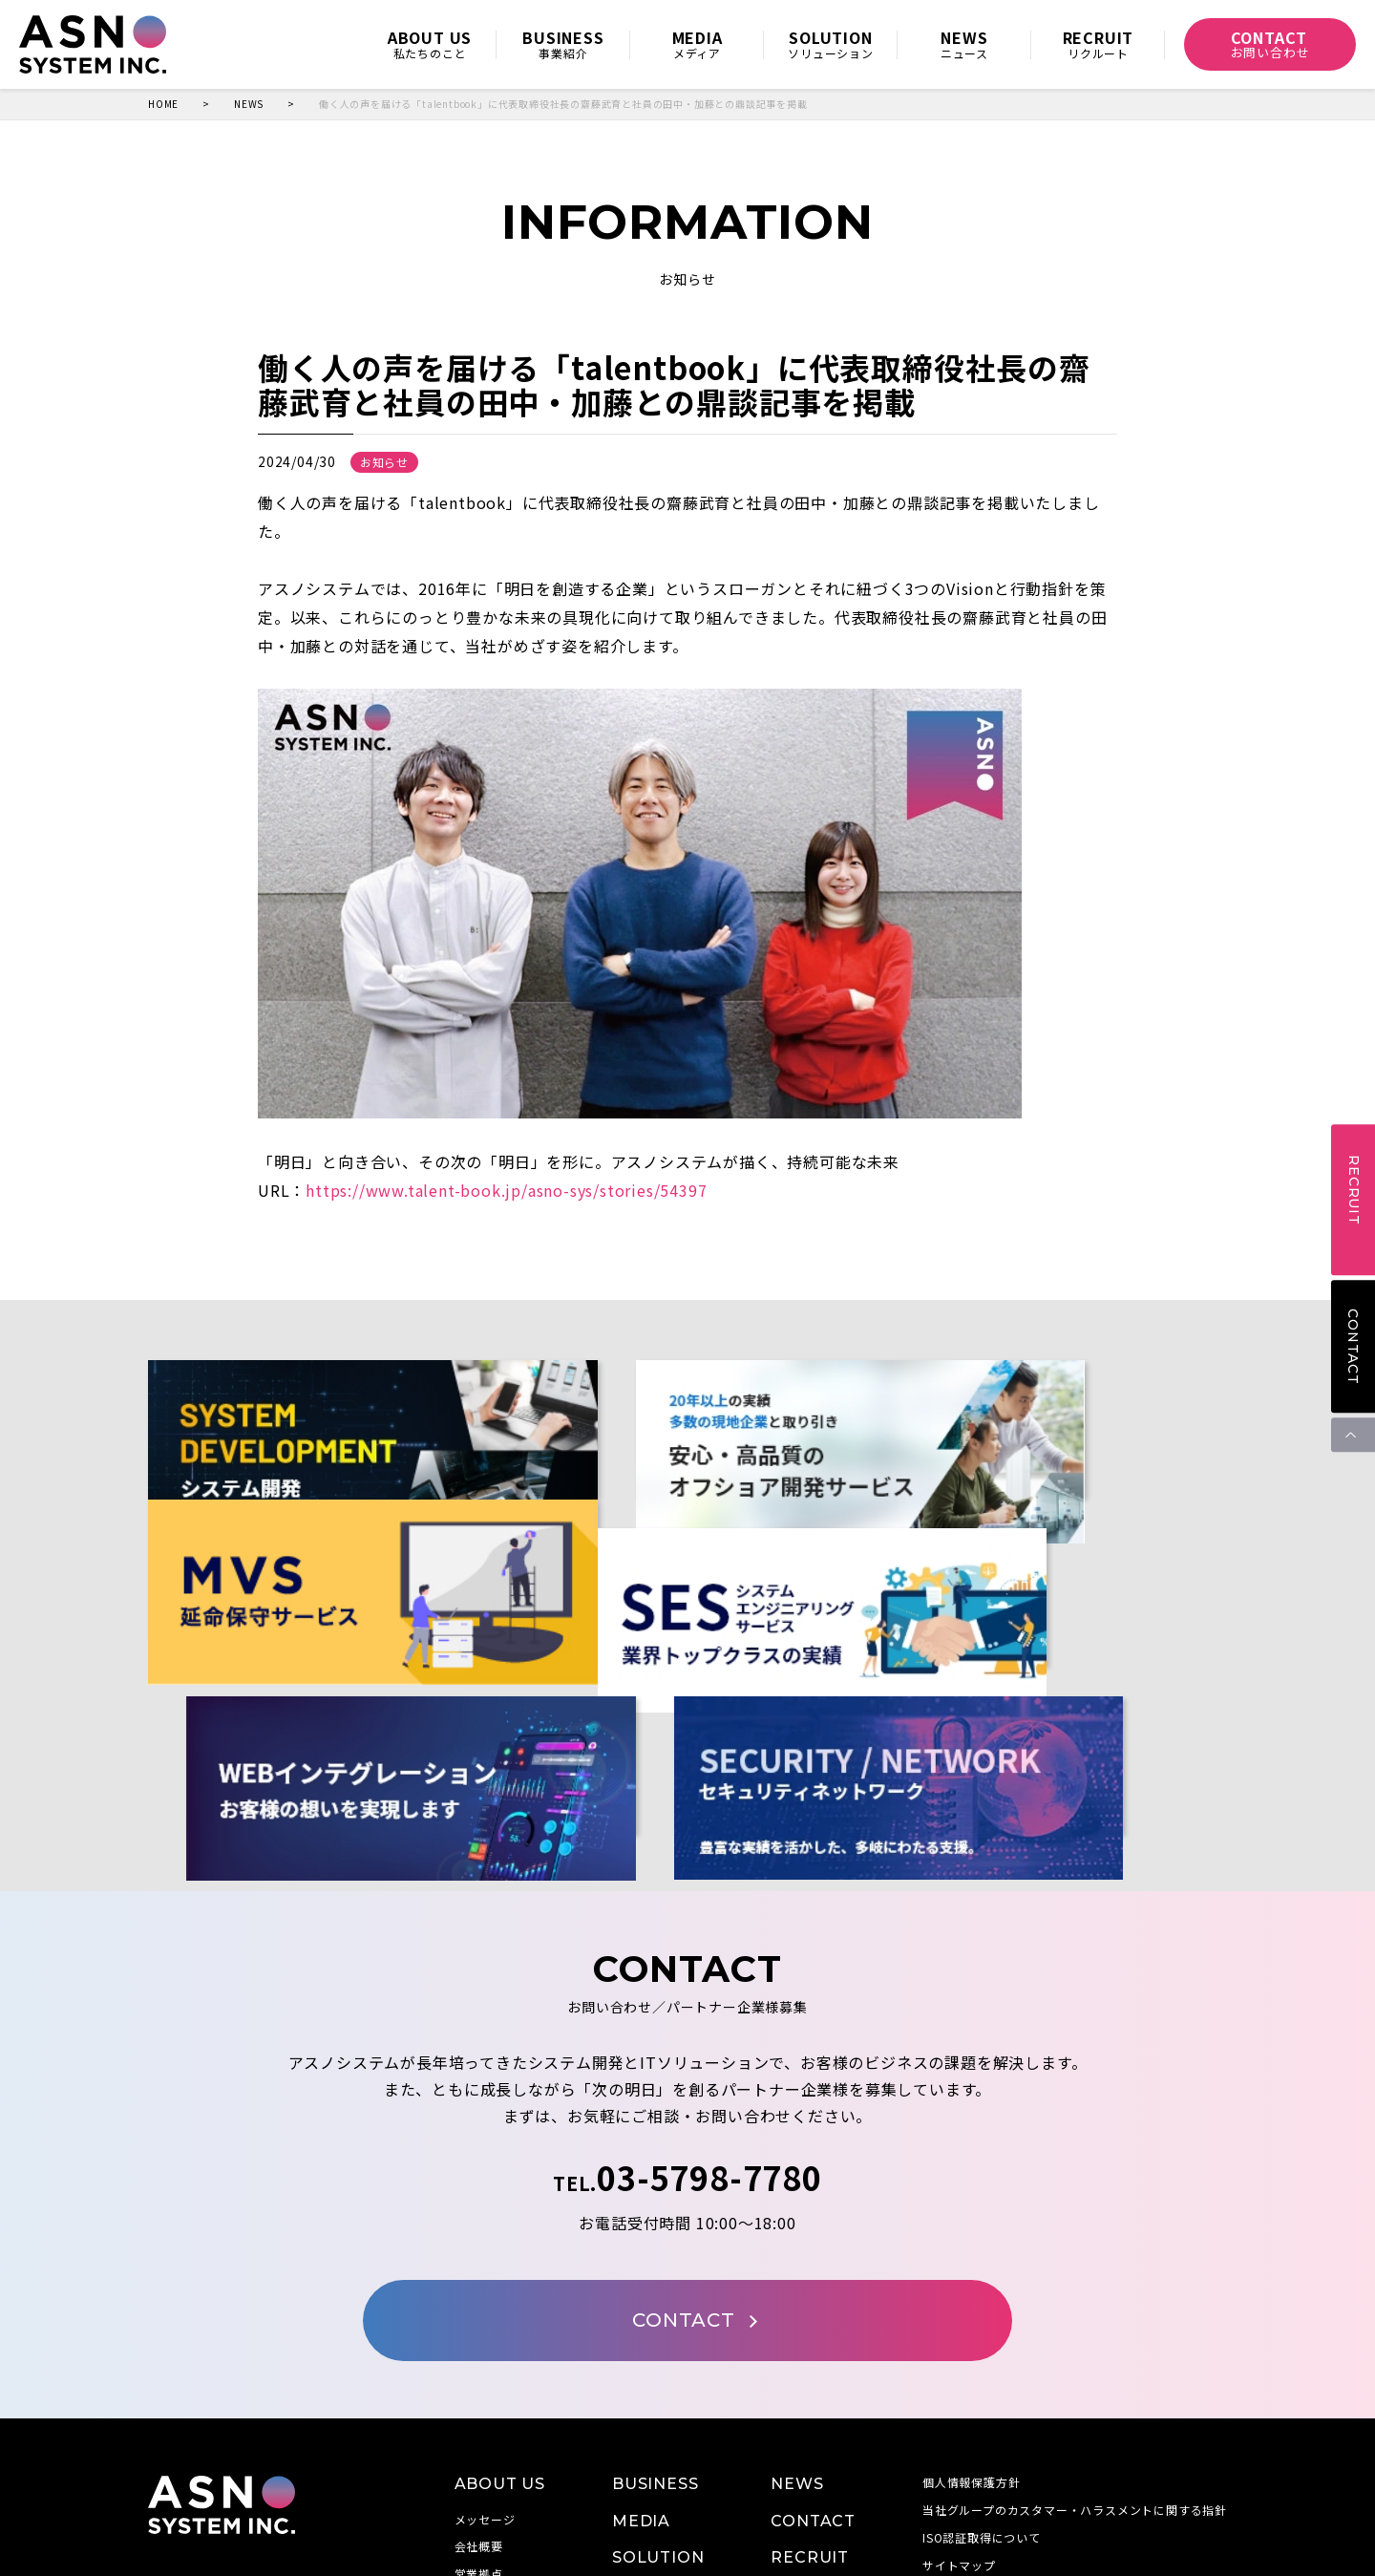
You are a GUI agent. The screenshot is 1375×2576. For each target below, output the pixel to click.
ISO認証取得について (981, 2374)
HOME (163, 104)
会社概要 (479, 2383)
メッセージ (485, 2356)
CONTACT (1353, 1347)
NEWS (249, 104)
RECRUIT (810, 2395)
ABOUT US (500, 2321)
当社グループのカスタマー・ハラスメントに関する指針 (1074, 2347)
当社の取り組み (497, 2439)
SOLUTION (658, 2395)
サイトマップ (959, 2402)
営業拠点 (479, 2411)
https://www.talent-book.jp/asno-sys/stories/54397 (506, 1190)
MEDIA (641, 2358)
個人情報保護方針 (971, 2319)
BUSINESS (655, 2321)
